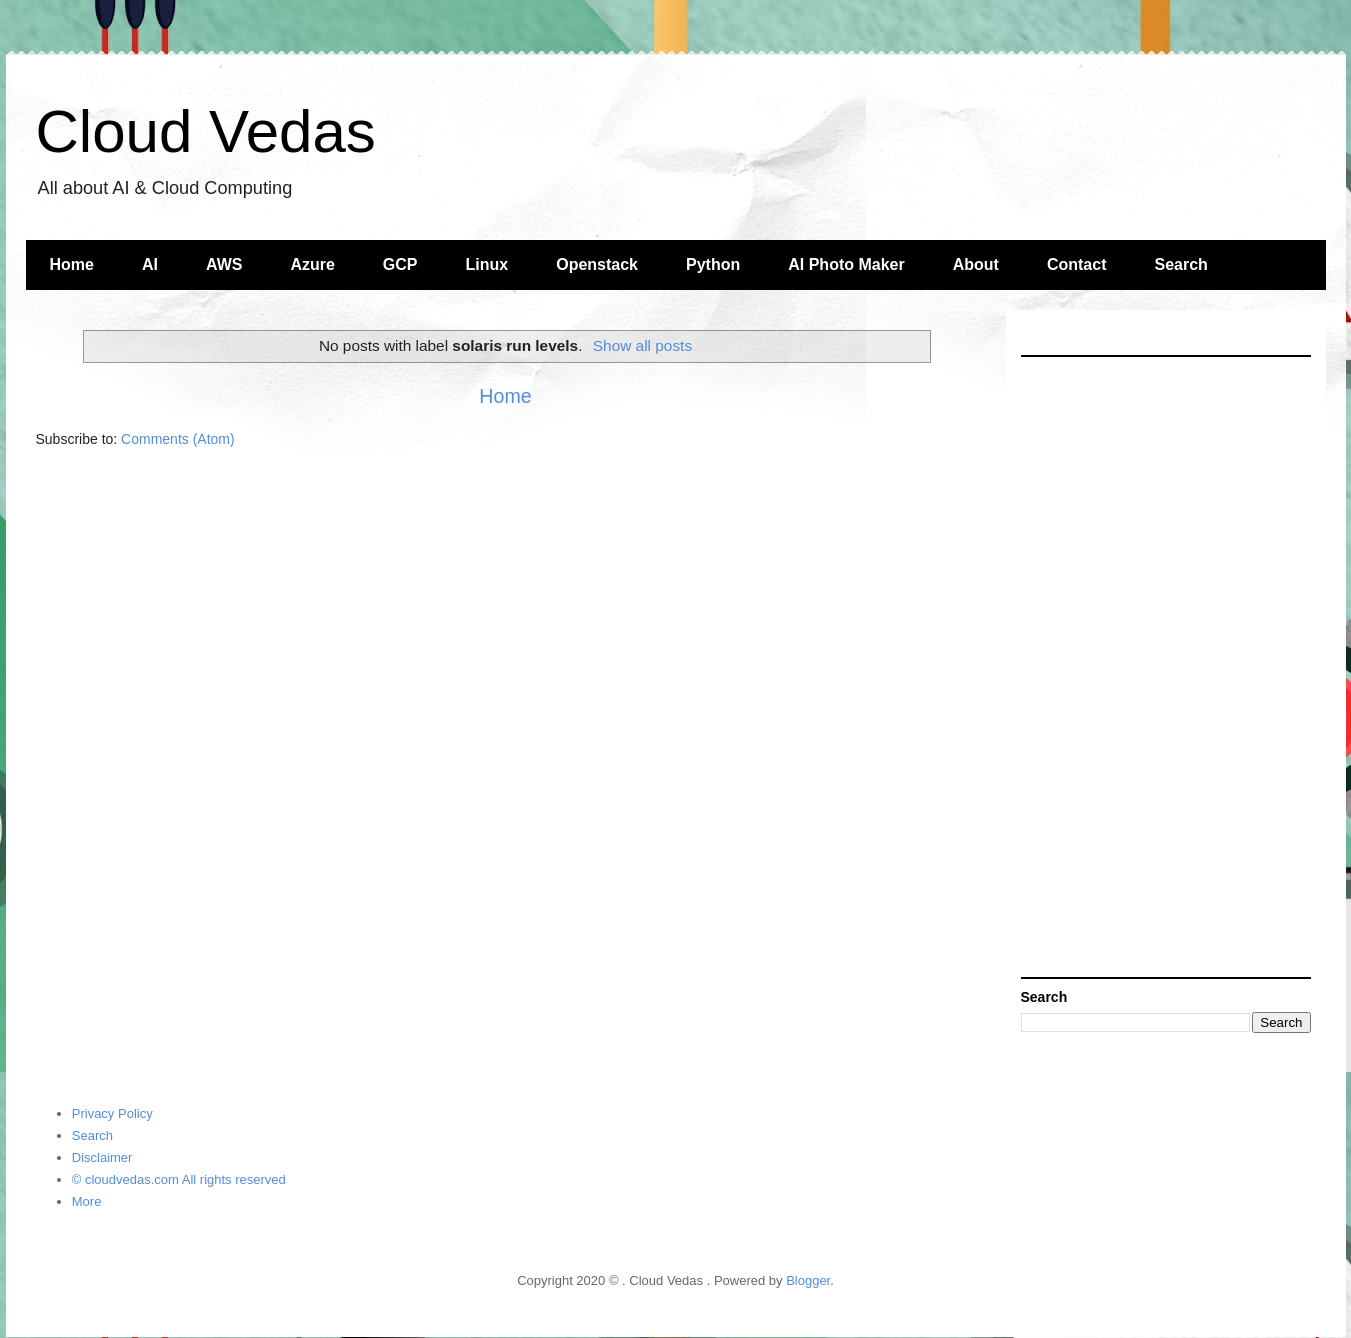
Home (72, 264)
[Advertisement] (1166, 667)
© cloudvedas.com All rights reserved (179, 1179)
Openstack (597, 264)
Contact (1077, 264)
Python (713, 264)
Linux (487, 264)
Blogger (808, 1280)
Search (1180, 264)
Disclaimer (102, 1157)
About (976, 264)
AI (150, 264)
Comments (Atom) (178, 439)
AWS (224, 264)
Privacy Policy (112, 1113)
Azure (312, 264)
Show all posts (642, 345)
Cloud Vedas (206, 131)
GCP (400, 264)
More (87, 1201)
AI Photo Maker (846, 264)
